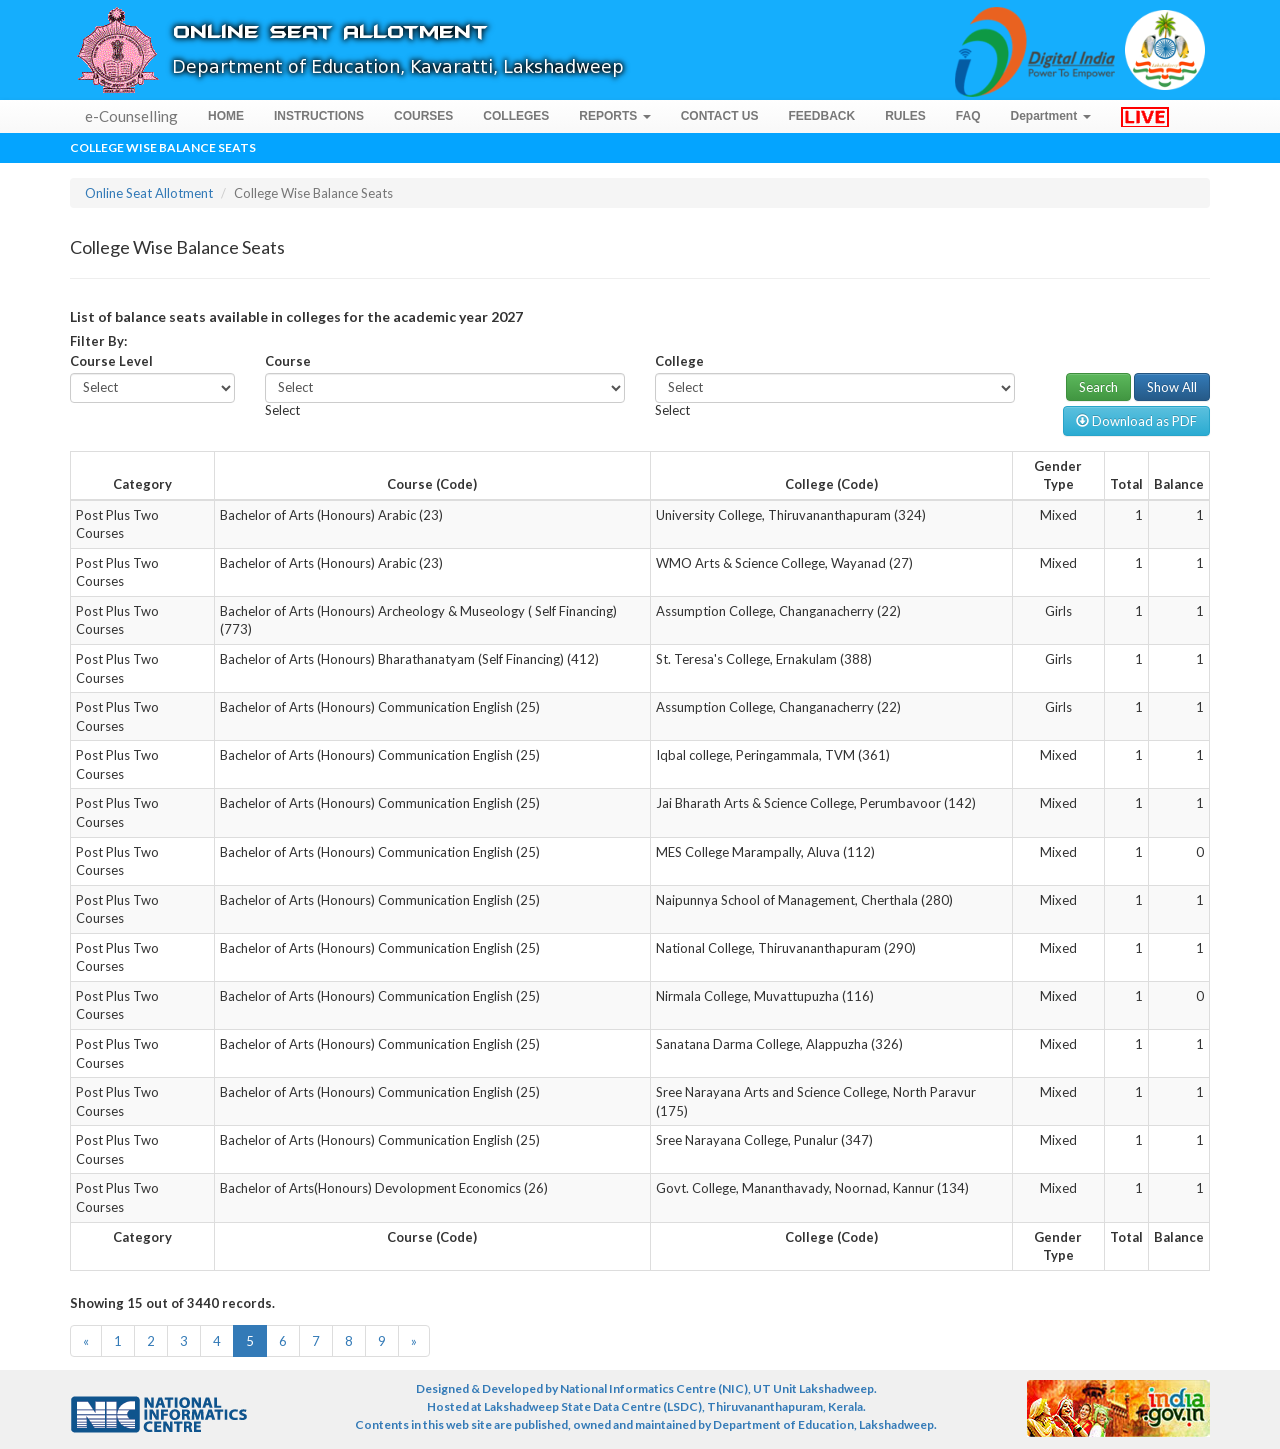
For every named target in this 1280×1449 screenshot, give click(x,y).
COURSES (423, 116)
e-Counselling (131, 116)
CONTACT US (720, 116)
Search (1098, 387)
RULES (905, 116)
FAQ (968, 116)
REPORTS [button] (614, 116)
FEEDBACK (821, 116)
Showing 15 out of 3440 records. (172, 1303)
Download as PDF (1136, 421)
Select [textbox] (282, 410)
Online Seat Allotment (149, 193)
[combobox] (282, 410)
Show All (1172, 387)
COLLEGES (516, 116)
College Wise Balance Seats (163, 147)
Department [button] (1051, 116)
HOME (226, 116)
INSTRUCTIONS (319, 116)
